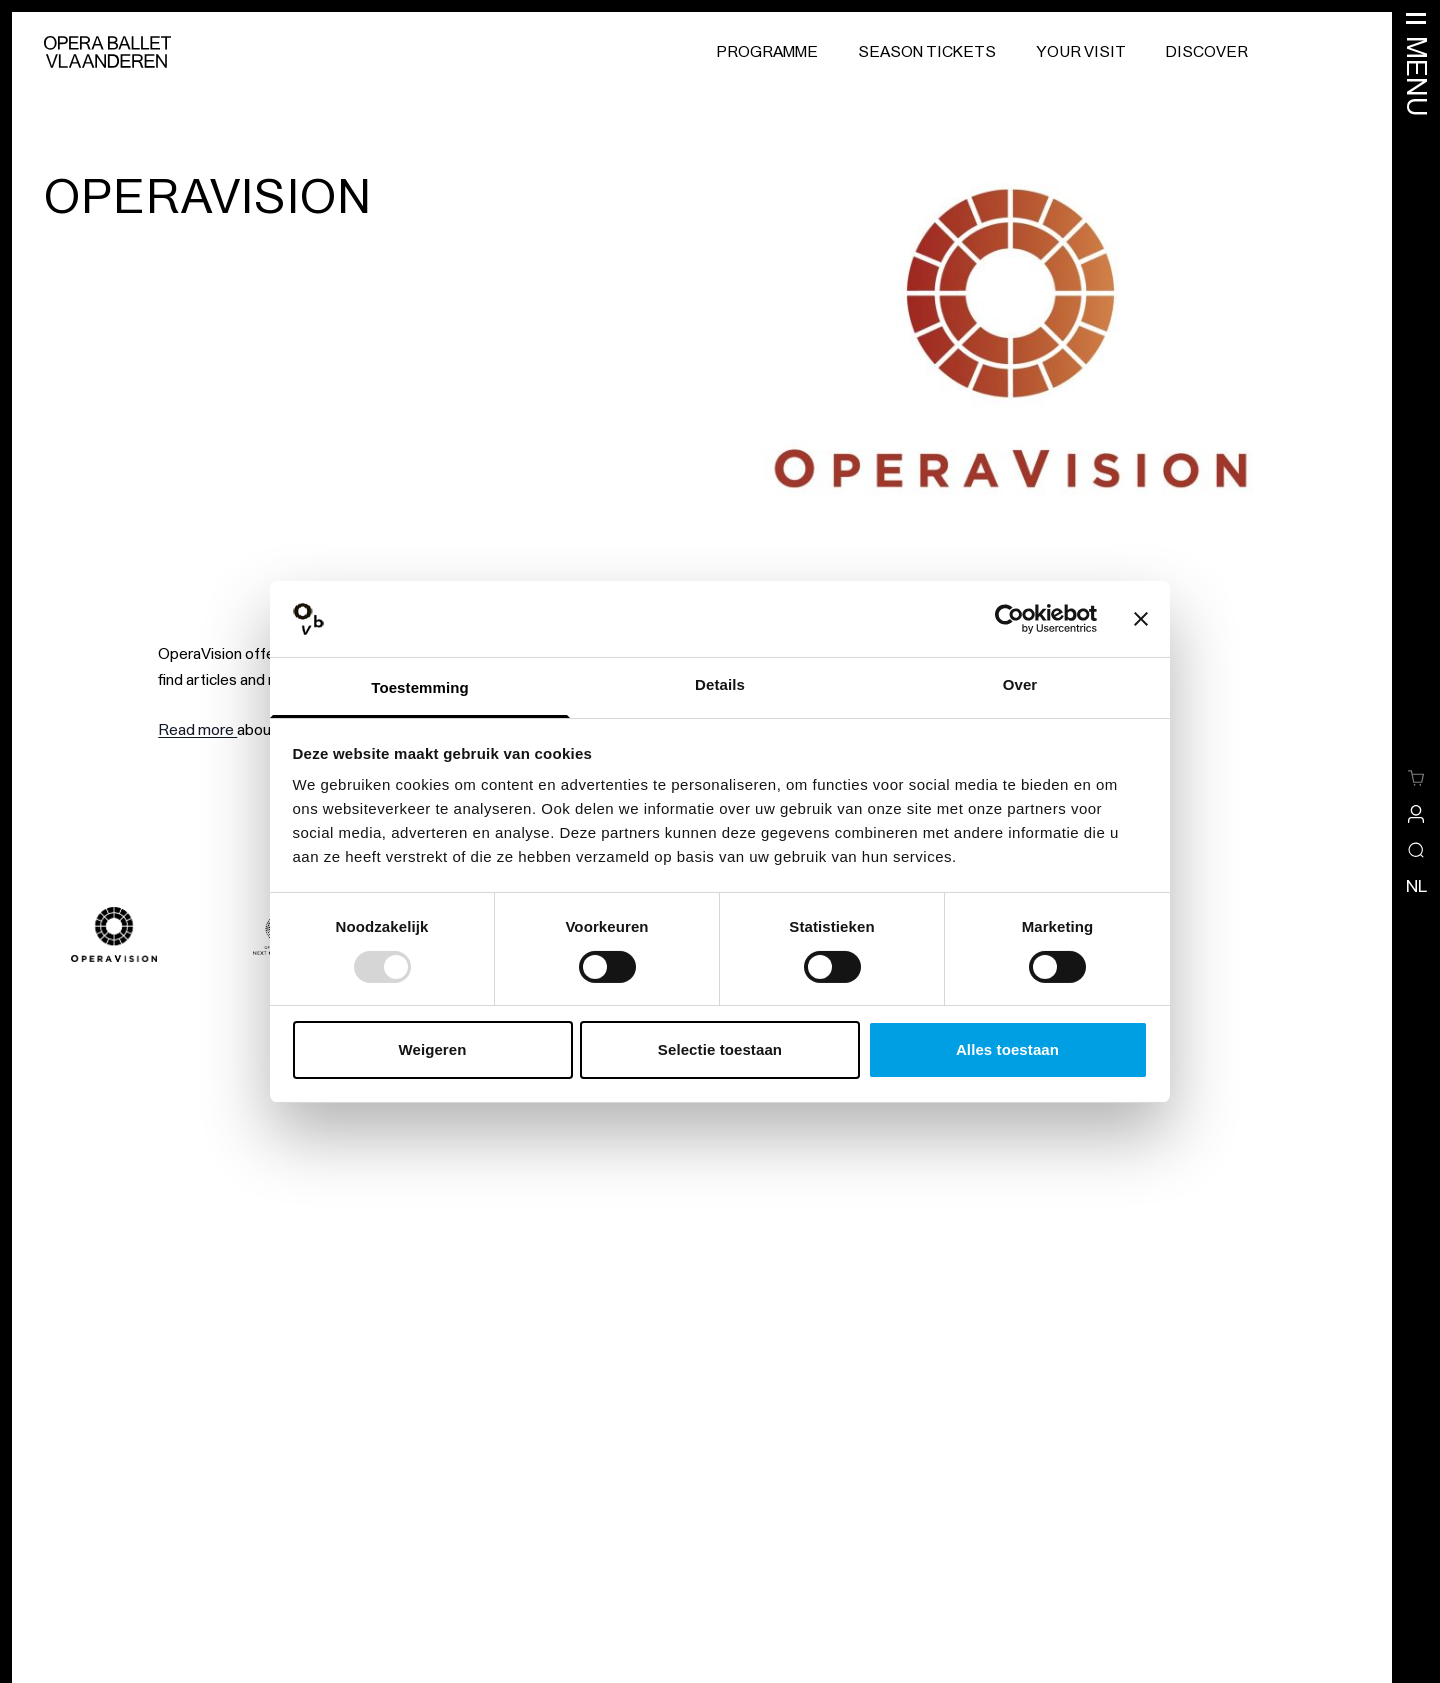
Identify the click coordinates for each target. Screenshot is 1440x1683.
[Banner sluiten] (1141, 619)
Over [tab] (1020, 684)
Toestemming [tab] (420, 687)
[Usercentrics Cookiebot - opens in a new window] (1009, 619)
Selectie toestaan (720, 1049)
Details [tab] (720, 684)
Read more (197, 729)
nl (1416, 886)
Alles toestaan (1007, 1049)
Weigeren (432, 1049)
